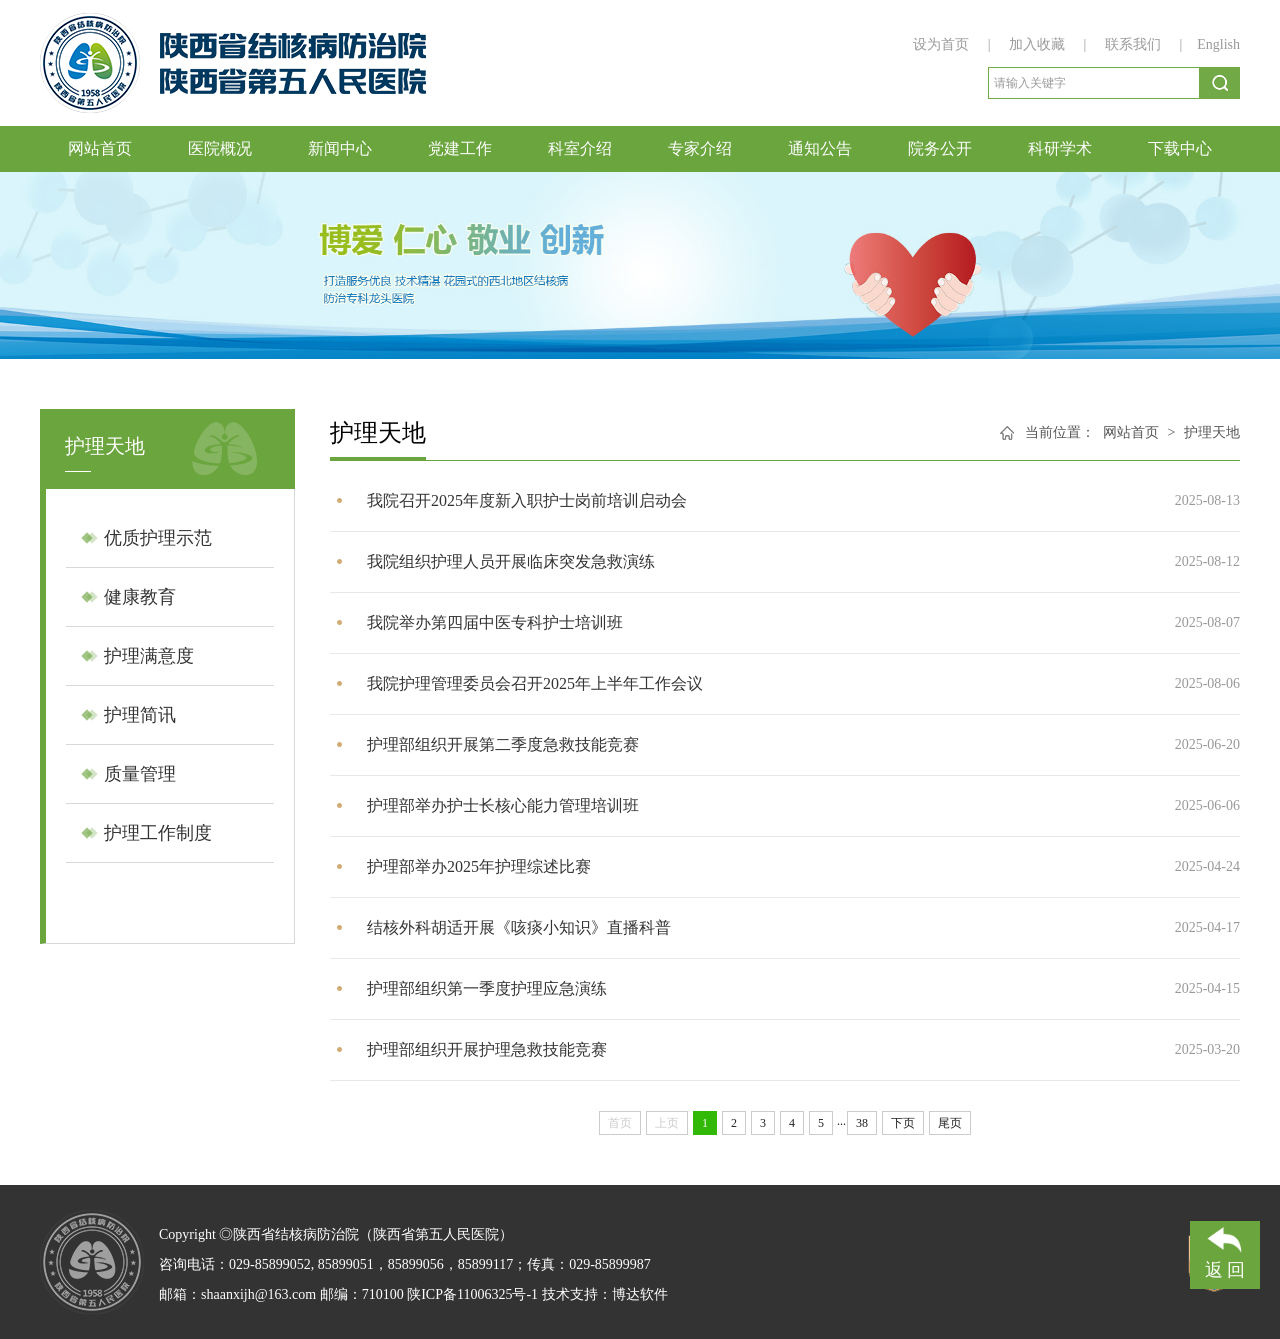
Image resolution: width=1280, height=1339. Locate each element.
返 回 (1225, 1250)
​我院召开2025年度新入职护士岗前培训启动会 (527, 500)
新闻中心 (340, 148)
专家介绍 (700, 148)
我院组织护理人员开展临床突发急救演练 (511, 561)
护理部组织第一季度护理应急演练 (487, 988)
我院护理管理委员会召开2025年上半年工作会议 (535, 683)
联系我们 (1133, 44)
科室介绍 (580, 148)
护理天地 (1212, 432)
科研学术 (1060, 148)
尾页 (950, 1123)
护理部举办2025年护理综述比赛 (479, 866)
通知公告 (820, 148)
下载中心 (1180, 148)
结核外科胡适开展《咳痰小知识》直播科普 (519, 927)
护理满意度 (149, 656)
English (1218, 44)
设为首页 (943, 44)
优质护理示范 (158, 538)
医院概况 (220, 148)
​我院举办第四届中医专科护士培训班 (495, 622)
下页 (903, 1123)
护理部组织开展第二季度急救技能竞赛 (503, 744)
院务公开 (940, 148)
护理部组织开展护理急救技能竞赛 (487, 1049)
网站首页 (100, 148)
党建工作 (460, 148)
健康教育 (140, 597)
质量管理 (140, 774)
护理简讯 (140, 715)
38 (862, 1123)
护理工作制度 (158, 833)
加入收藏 (1039, 44)
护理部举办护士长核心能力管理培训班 (503, 805)
